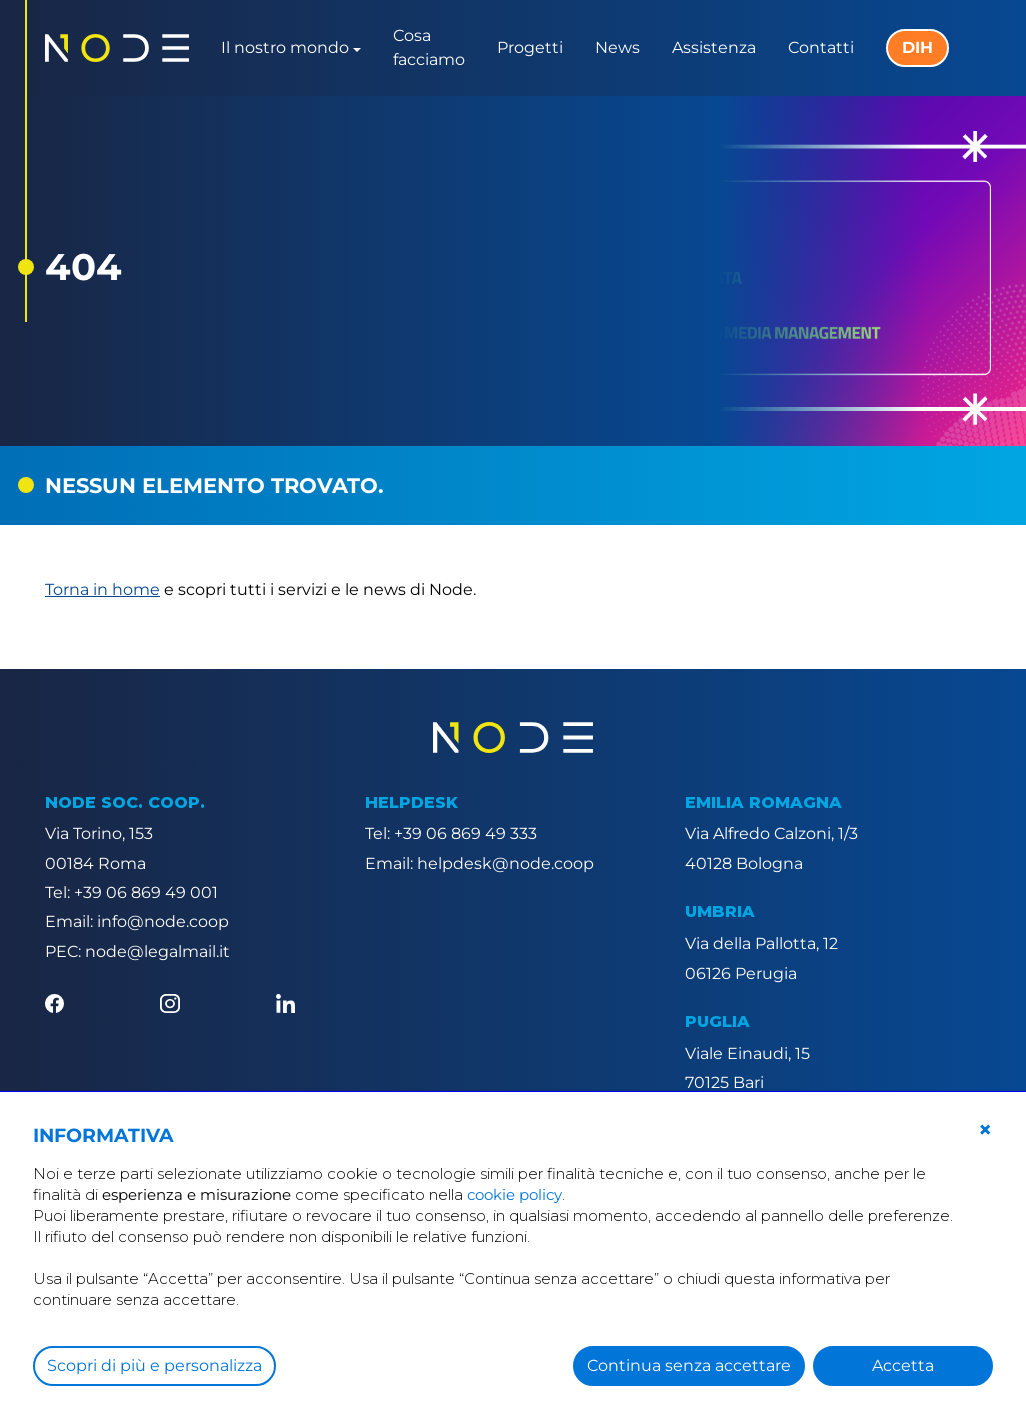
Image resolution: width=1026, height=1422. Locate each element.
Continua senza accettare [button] (689, 1365)
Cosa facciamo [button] (429, 47)
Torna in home (102, 589)
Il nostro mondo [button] (285, 47)
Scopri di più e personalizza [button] (154, 1365)
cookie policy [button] (514, 1194)
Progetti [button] (530, 47)
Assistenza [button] (714, 47)
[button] (985, 1130)
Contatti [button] (821, 47)
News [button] (617, 47)
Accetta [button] (903, 1365)
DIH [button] (917, 47)
